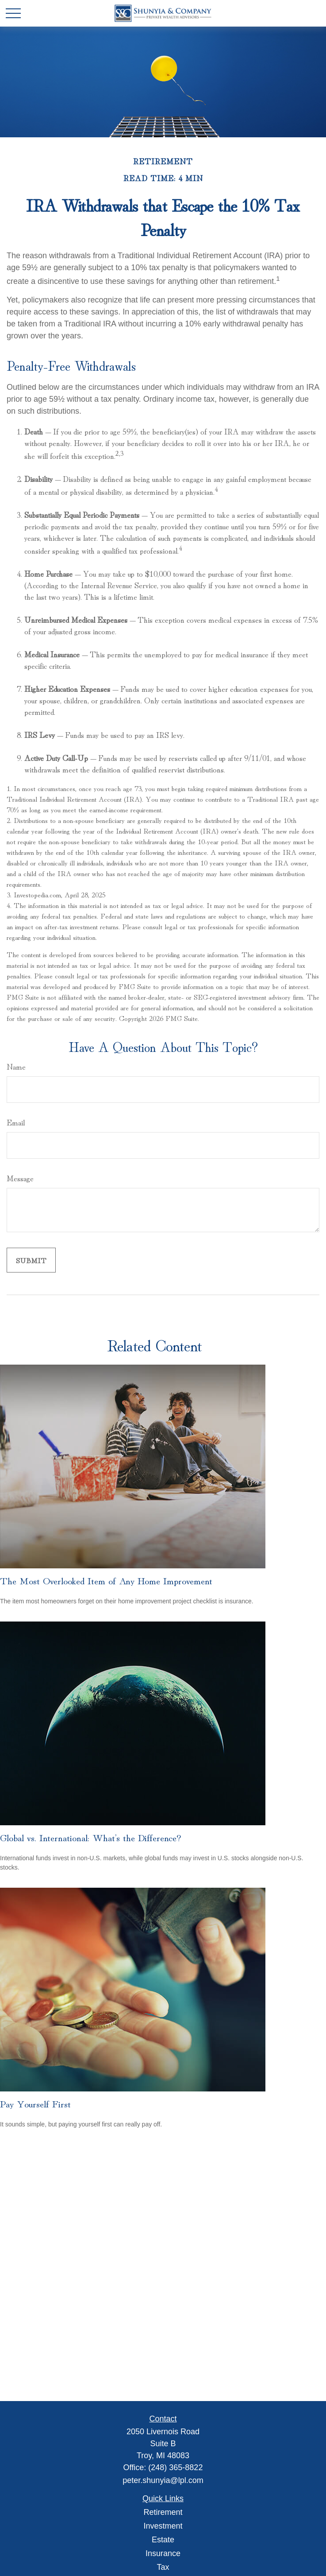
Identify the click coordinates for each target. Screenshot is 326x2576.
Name (16, 1066)
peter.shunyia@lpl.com (163, 2480)
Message (20, 1177)
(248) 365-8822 (175, 2467)
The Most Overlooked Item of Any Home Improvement (106, 1580)
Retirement (162, 2512)
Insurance (163, 2553)
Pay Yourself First (35, 2103)
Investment (162, 2526)
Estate (163, 2539)
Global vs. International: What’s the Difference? (90, 1837)
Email (16, 1122)
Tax (163, 2567)
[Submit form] (31, 1260)
